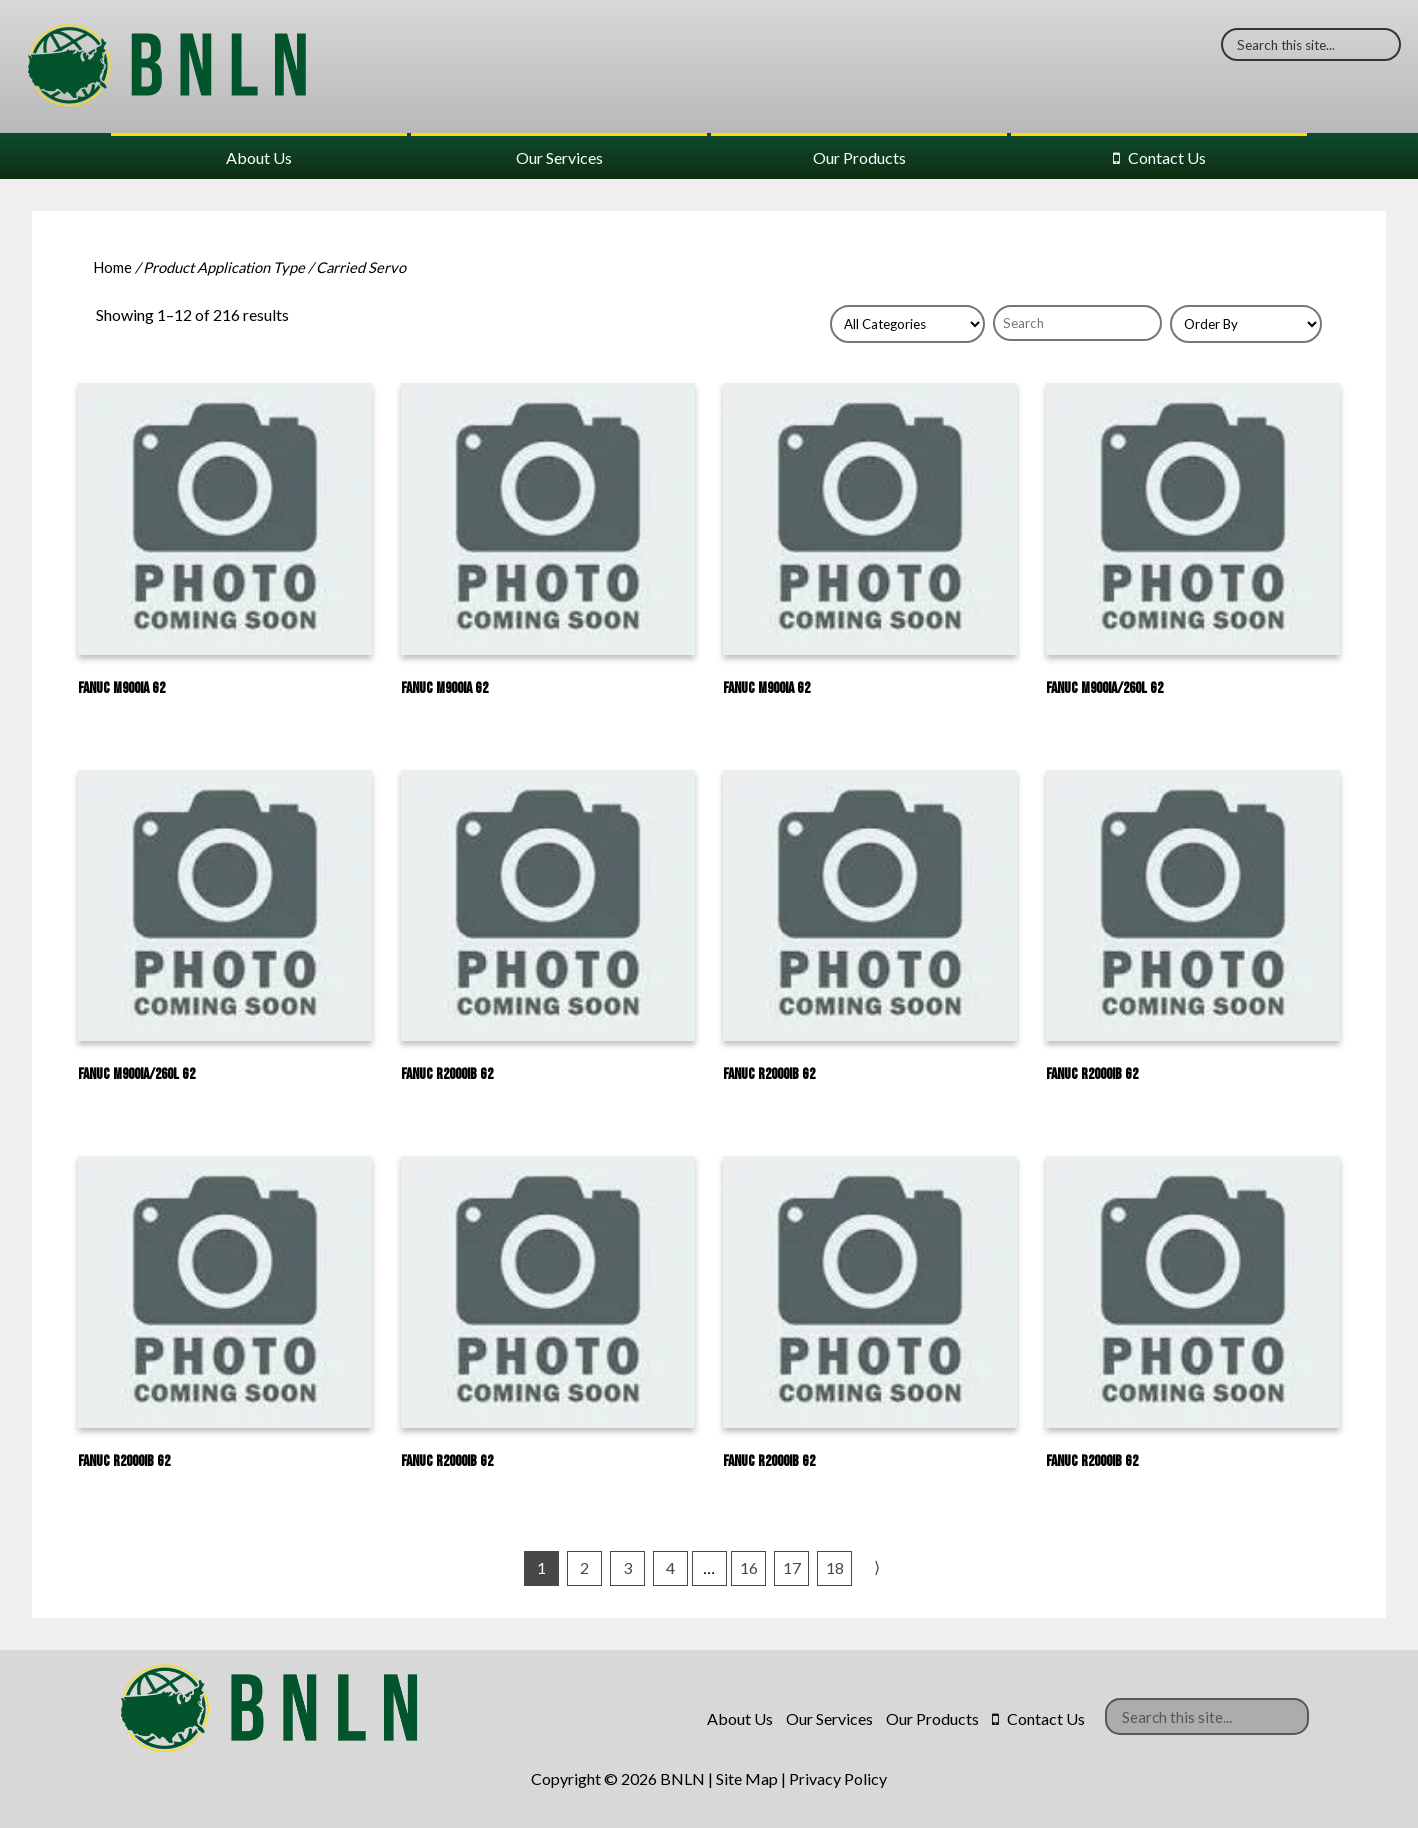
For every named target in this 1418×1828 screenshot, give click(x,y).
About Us (259, 157)
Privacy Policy (838, 1778)
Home (112, 267)
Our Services (559, 157)
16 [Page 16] (749, 1567)
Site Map (747, 1778)
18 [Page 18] (835, 1567)
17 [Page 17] (792, 1567)
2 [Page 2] (584, 1567)
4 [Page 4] (670, 1567)
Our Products (859, 157)
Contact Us (1167, 157)
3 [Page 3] (627, 1567)
